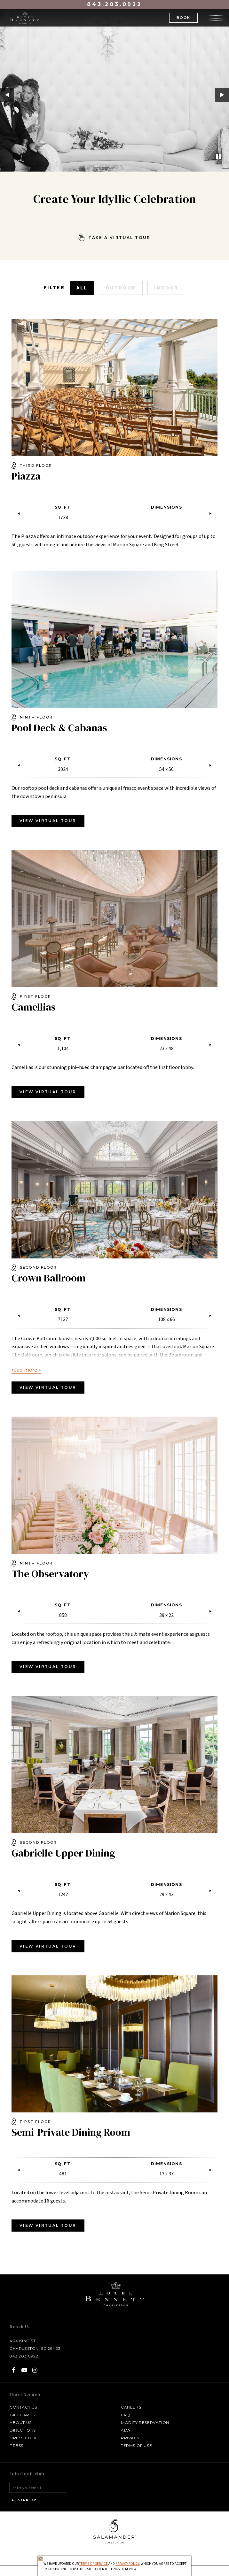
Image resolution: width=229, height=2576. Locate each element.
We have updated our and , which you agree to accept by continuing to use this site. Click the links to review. (114, 2566)
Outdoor (121, 287)
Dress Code (24, 2437)
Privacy (130, 2437)
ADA (125, 2430)
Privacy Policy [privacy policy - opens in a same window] (127, 2563)
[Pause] (218, 157)
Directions (23, 2430)
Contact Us (23, 2407)
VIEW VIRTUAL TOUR (48, 820)
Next (222, 95)
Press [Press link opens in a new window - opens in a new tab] (16, 2445)
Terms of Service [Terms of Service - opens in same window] (93, 2563)
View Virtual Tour (48, 1091)
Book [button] (183, 17)
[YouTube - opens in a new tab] (24, 2370)
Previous (7, 95)
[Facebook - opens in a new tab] (14, 2370)
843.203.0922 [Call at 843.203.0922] (114, 4)
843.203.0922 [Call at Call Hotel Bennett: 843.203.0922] (24, 2356)
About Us (21, 2422)
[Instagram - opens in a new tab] (35, 2370)
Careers (131, 2407)
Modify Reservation (145, 2422)
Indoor (166, 287)
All (81, 287)
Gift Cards (22, 2414)
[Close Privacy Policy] (40, 2558)
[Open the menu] (216, 17)
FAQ (125, 2414)
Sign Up (23, 2500)
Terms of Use (136, 2445)
